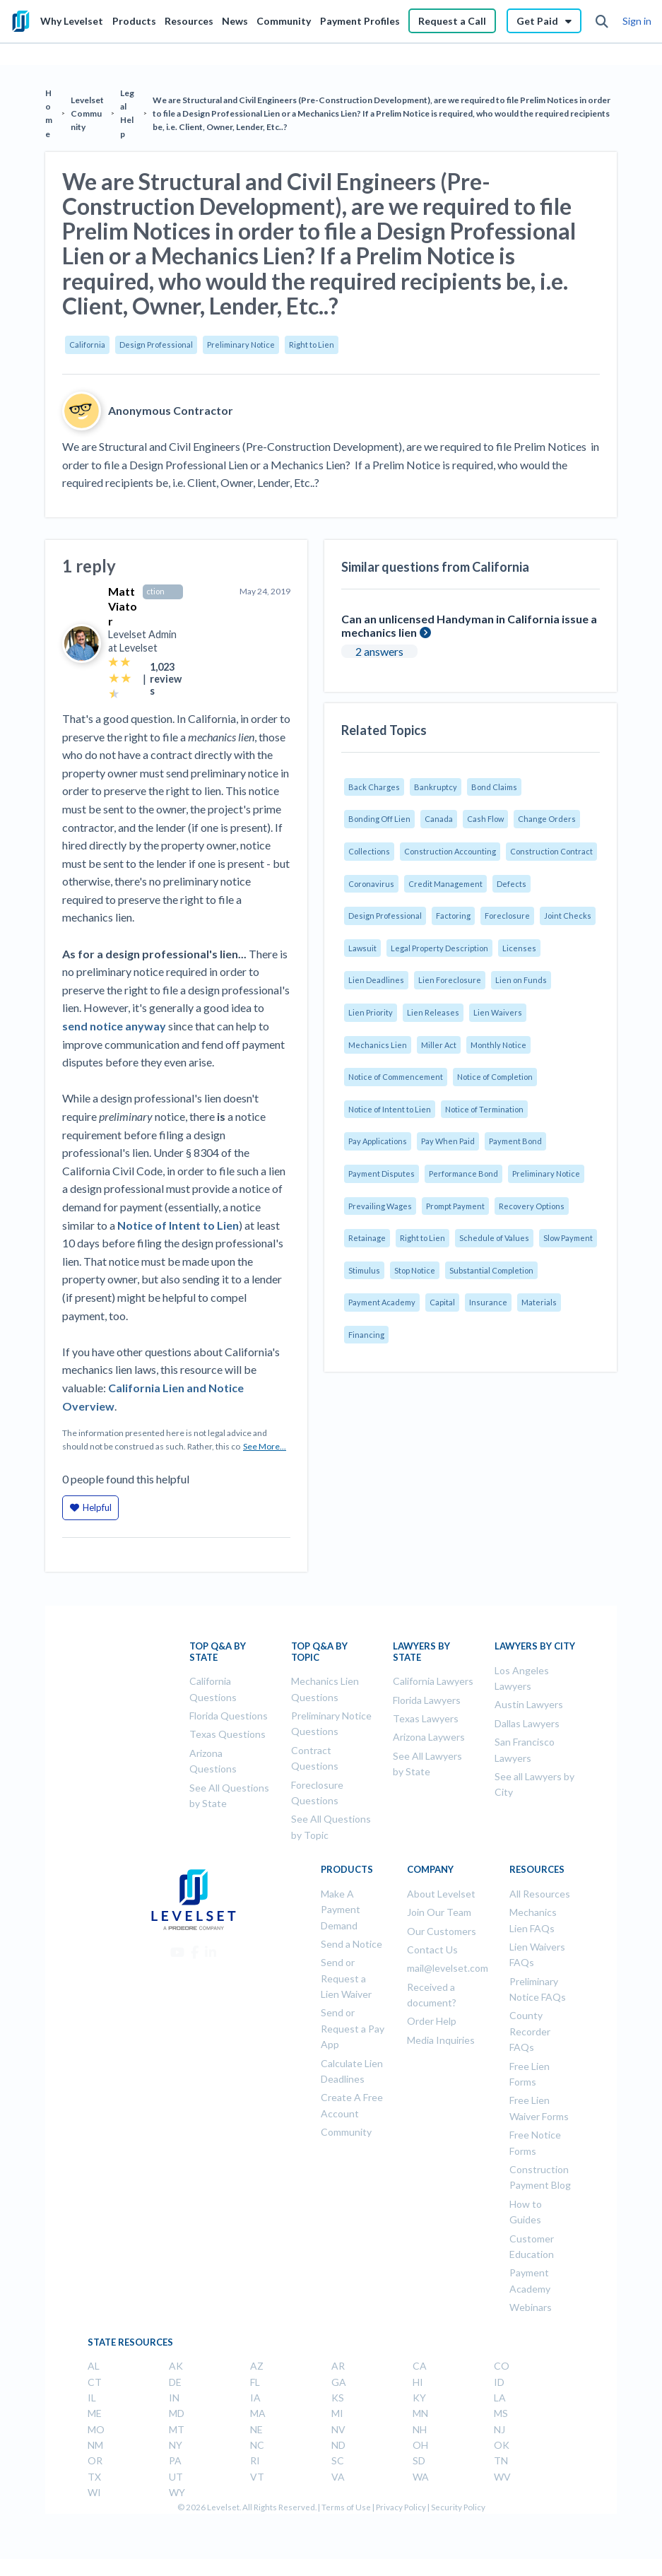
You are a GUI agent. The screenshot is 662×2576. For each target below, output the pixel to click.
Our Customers (441, 1931)
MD (176, 2413)
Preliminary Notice (241, 344)
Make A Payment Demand (340, 1909)
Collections (369, 851)
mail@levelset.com (447, 1968)
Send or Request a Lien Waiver (346, 1978)
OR (95, 2460)
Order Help (431, 2021)
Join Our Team (439, 1912)
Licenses (519, 948)
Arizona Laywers (429, 1737)
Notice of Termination (484, 1109)
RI (255, 2460)
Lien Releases (433, 1012)
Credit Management (445, 883)
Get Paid (544, 21)
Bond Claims (494, 787)
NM (95, 2445)
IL (92, 2398)
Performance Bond (463, 1173)
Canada (439, 818)
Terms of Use (346, 2507)
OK (501, 2445)
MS (501, 2413)
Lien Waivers (497, 1012)
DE (175, 2382)
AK (176, 2366)
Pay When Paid (448, 1141)
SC (337, 2460)
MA (258, 2413)
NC (257, 2445)
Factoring (453, 915)
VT (257, 2477)
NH (420, 2429)
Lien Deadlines (376, 979)
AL (94, 2366)
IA (255, 2398)
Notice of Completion (495, 1076)
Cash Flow (485, 818)
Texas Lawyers (426, 1718)
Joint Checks (567, 915)
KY (419, 2398)
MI (337, 2413)
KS (337, 2398)
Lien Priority (370, 1012)
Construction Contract (551, 851)
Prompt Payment (455, 1206)
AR (338, 2366)
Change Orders (547, 818)
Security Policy (458, 2507)
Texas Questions (227, 1734)
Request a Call (452, 21)
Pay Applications (377, 1141)
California (87, 344)
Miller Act (438, 1044)
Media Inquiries (441, 2040)
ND (338, 2445)
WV (502, 2477)
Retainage (367, 1237)
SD (419, 2460)
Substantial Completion (491, 1270)
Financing (366, 1334)
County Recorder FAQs (529, 2031)
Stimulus (364, 1270)
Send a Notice (351, 1944)
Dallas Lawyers (527, 1723)
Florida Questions (228, 1716)
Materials (539, 1302)
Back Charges (374, 787)
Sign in (636, 21)
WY (177, 2492)
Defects (511, 883)
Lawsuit (362, 948)
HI (418, 2382)
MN (420, 2413)
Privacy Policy (401, 2507)
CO (501, 2366)
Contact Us (432, 1949)
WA (421, 2477)
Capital (442, 1302)
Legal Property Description (439, 948)
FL (255, 2382)
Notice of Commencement (395, 1076)
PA (175, 2460)
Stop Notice (414, 1270)
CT (95, 2382)
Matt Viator (122, 606)
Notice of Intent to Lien (389, 1109)
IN (174, 2398)
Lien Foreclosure (449, 979)
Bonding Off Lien (379, 818)
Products (134, 21)
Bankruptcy (435, 787)
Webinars (530, 2307)
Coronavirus (371, 883)
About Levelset (441, 1894)
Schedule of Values (494, 1237)
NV (338, 2429)
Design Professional (156, 344)
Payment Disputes (381, 1173)
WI (94, 2492)
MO (96, 2429)
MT (176, 2429)
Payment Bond (515, 1141)
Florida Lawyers (427, 1700)
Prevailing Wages (380, 1206)
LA (500, 2398)
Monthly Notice (498, 1044)
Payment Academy (381, 1302)
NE (256, 2429)
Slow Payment (568, 1237)
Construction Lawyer (161, 591)
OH (420, 2445)
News (235, 21)
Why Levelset (71, 21)
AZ (257, 2366)
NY (175, 2445)
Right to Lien (311, 344)
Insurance (488, 1302)
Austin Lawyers (529, 1704)
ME (95, 2413)
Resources (189, 21)
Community (283, 21)
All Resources (539, 1894)
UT (176, 2477)
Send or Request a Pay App (352, 2028)
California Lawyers (433, 1681)
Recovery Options (532, 1206)
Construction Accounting (450, 851)
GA (338, 2382)
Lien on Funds (521, 979)
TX (94, 2477)
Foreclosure (507, 915)
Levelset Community (87, 113)
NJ (499, 2429)
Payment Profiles (360, 21)
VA (338, 2477)
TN (501, 2460)
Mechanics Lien (377, 1044)
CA (420, 2366)
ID (499, 2382)
